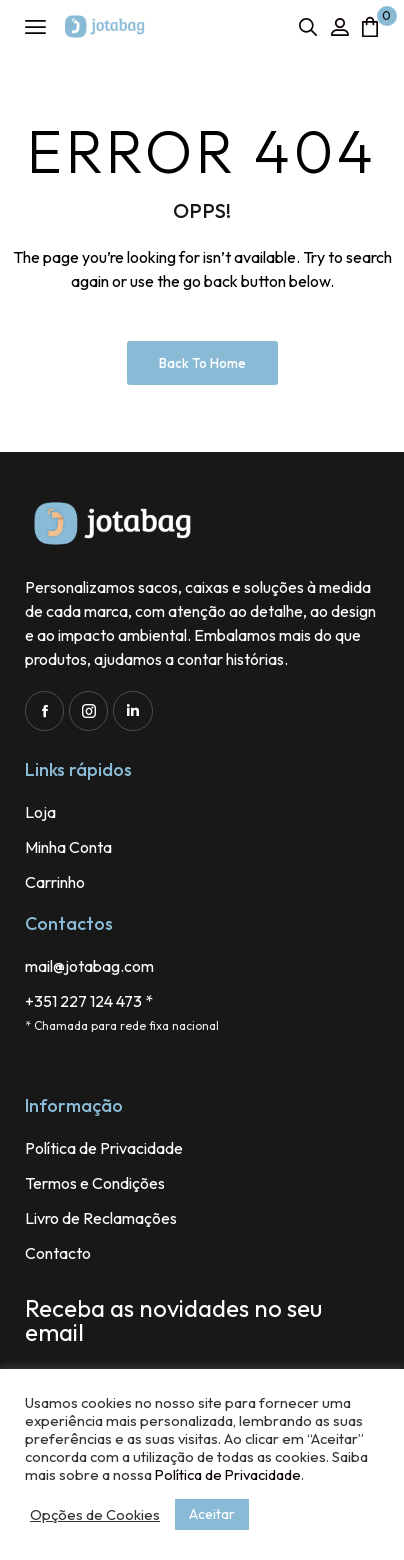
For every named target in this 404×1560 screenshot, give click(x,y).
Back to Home (202, 363)
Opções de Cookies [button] (95, 1515)
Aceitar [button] (212, 1514)
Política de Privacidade (228, 1474)
